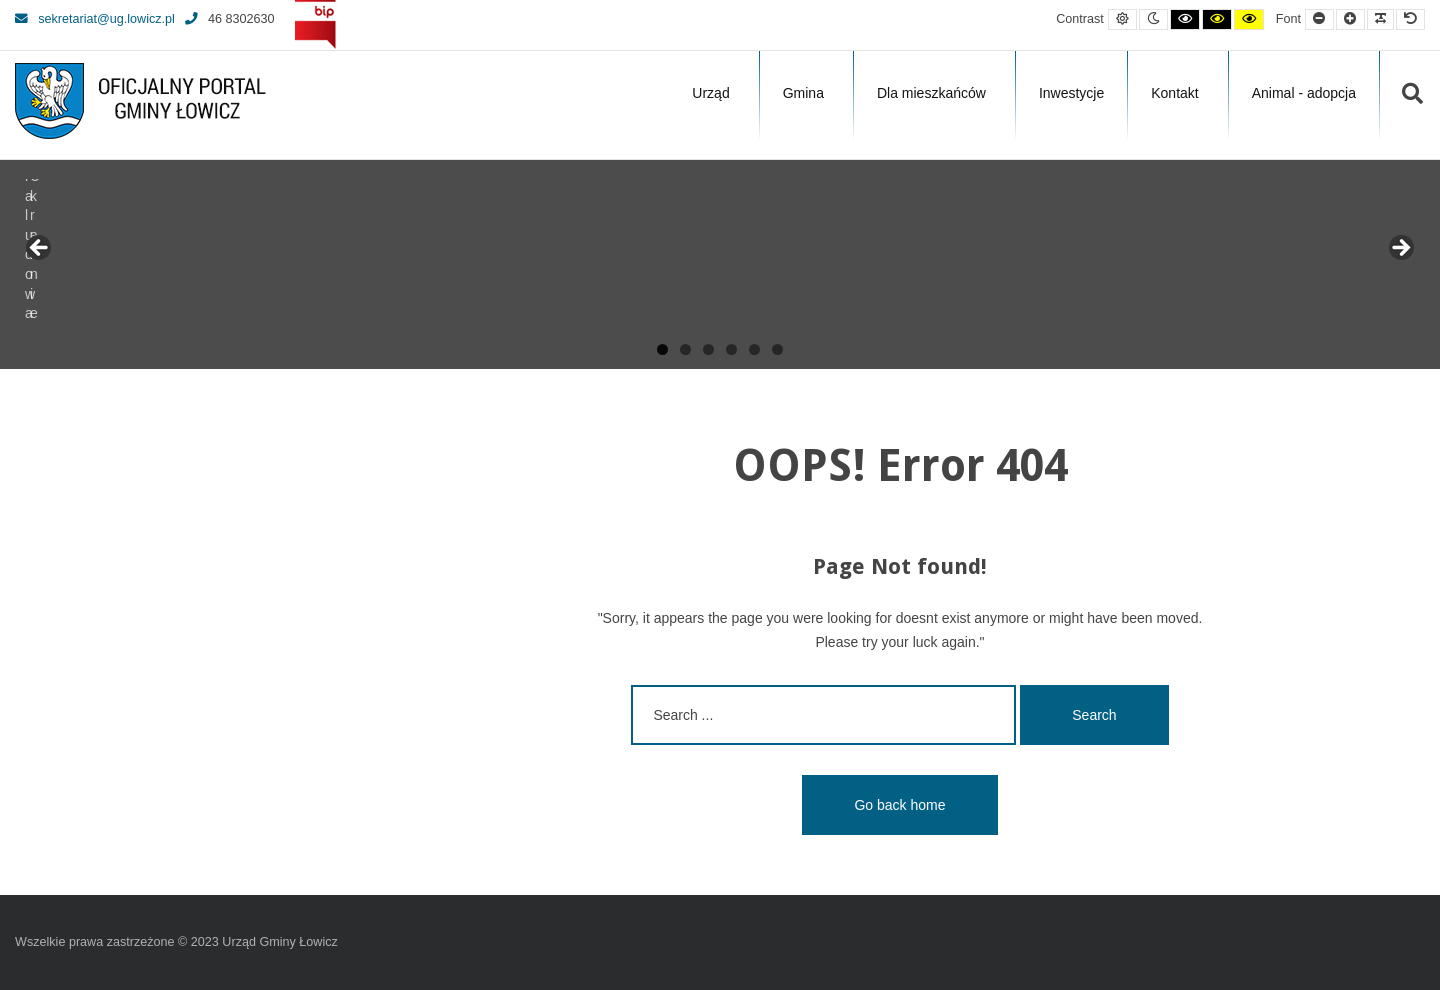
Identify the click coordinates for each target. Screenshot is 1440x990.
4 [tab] (731, 349)
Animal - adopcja (1304, 93)
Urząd (710, 93)
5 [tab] (754, 349)
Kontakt (1174, 93)
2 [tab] (685, 349)
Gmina (803, 93)
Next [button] (1400, 249)
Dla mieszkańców (931, 93)
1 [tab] (662, 349)
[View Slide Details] (90, 254)
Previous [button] (40, 249)
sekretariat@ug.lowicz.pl (95, 19)
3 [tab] (708, 349)
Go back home (899, 805)
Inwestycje (1071, 93)
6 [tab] (777, 349)
